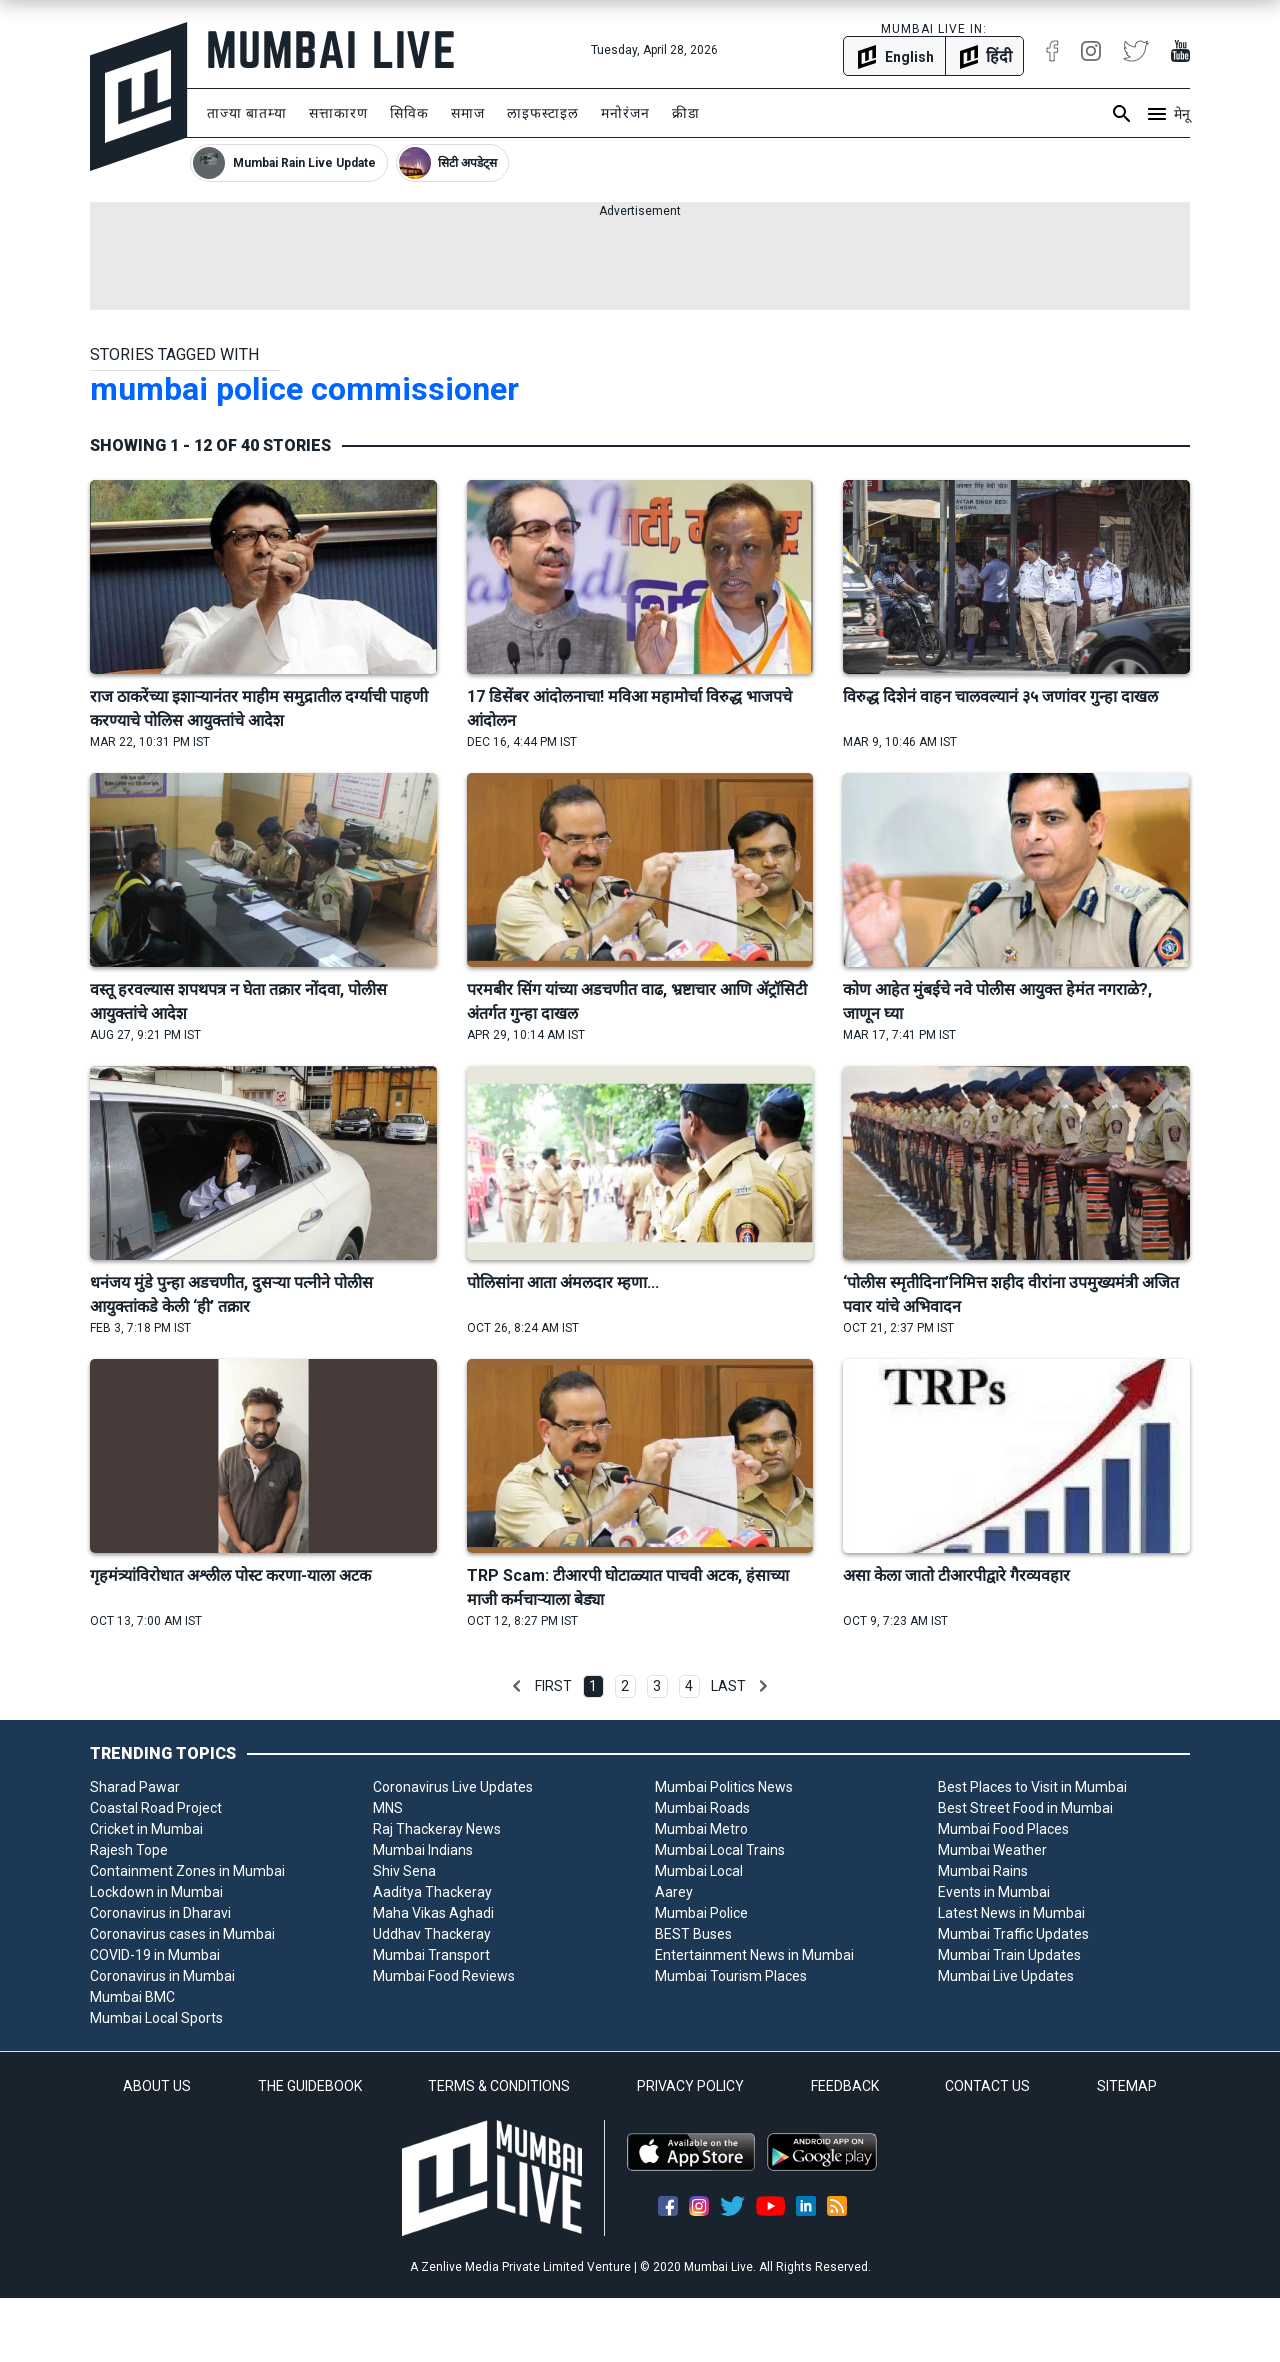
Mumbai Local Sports (156, 2018)
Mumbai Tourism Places (731, 1976)
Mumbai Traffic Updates (1013, 1934)
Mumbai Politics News (724, 1787)
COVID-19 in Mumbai (155, 1955)
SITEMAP (1127, 2086)
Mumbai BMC (132, 1997)
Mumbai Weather (992, 1850)
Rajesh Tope (129, 1850)
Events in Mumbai (994, 1892)
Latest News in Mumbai (1011, 1913)
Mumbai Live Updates (1006, 1976)
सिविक (409, 113)
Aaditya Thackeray (432, 1892)
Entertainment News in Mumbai (754, 1955)
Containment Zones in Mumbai (187, 1871)
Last (728, 1686)
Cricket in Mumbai (146, 1829)
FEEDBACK (845, 2086)
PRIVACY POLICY (690, 2086)
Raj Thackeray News (437, 1829)
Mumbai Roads (702, 1808)
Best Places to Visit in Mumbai (1032, 1787)
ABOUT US (157, 2086)
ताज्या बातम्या (247, 113)
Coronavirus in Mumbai (162, 1976)
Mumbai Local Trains (720, 1850)
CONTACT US (987, 2086)
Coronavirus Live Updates (453, 1787)
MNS (388, 1808)
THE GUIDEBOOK (310, 2086)
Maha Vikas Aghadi (433, 1913)
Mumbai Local (699, 1871)
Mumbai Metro (701, 1829)
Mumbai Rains (983, 1871)
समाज (468, 113)
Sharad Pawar (135, 1787)
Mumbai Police (701, 1913)
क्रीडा (686, 113)
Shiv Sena (404, 1871)
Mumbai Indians (423, 1850)
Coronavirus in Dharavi (160, 1913)
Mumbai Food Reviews (444, 1976)
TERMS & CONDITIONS (499, 2086)
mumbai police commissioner (304, 389)
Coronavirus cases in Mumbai (182, 1934)
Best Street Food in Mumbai (1025, 1808)
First (553, 1686)
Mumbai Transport (431, 1955)
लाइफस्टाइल (543, 113)
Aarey (674, 1892)
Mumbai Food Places (1003, 1829)
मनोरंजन (625, 113)
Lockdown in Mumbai (156, 1892)
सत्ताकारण (338, 113)
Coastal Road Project (156, 1808)
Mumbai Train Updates (1009, 1955)
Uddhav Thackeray (432, 1934)
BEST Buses (693, 1934)
